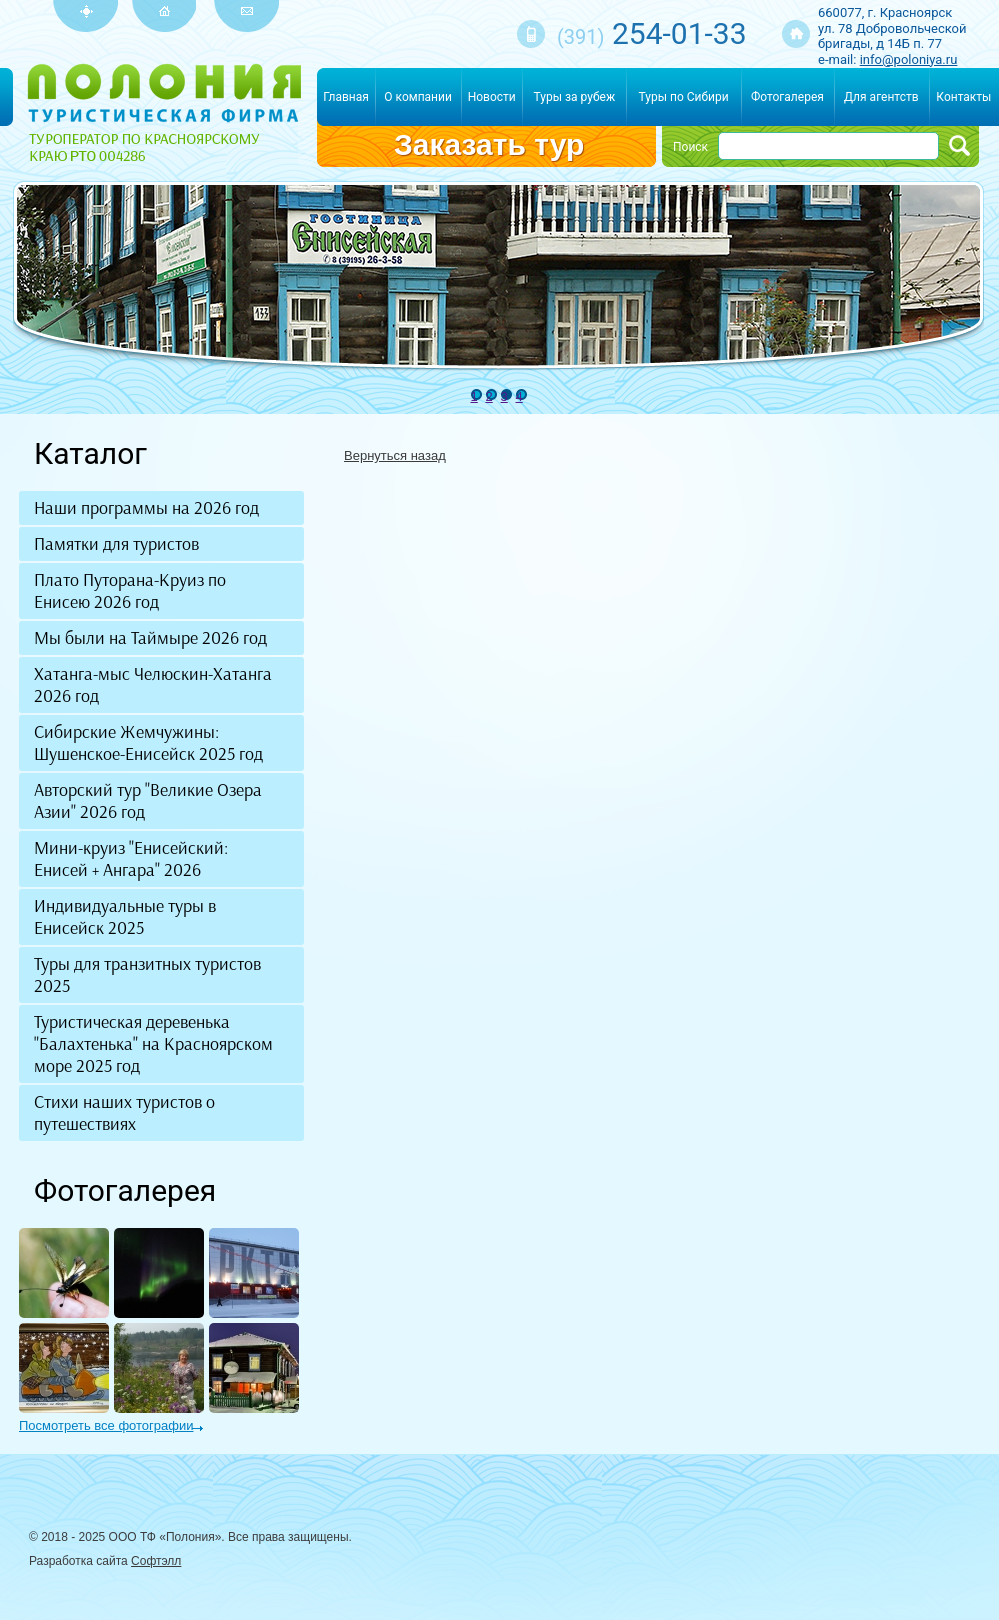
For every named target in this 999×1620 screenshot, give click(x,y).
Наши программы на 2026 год (146, 508)
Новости (492, 97)
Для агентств (881, 97)
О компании (418, 97)
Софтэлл (156, 1561)
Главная (346, 97)
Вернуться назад (395, 455)
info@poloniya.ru (909, 59)
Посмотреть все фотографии (106, 1425)
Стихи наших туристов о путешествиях (124, 1113)
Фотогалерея (787, 97)
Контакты (963, 97)
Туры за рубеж (575, 97)
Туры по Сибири (684, 97)
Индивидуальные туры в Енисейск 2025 (125, 917)
